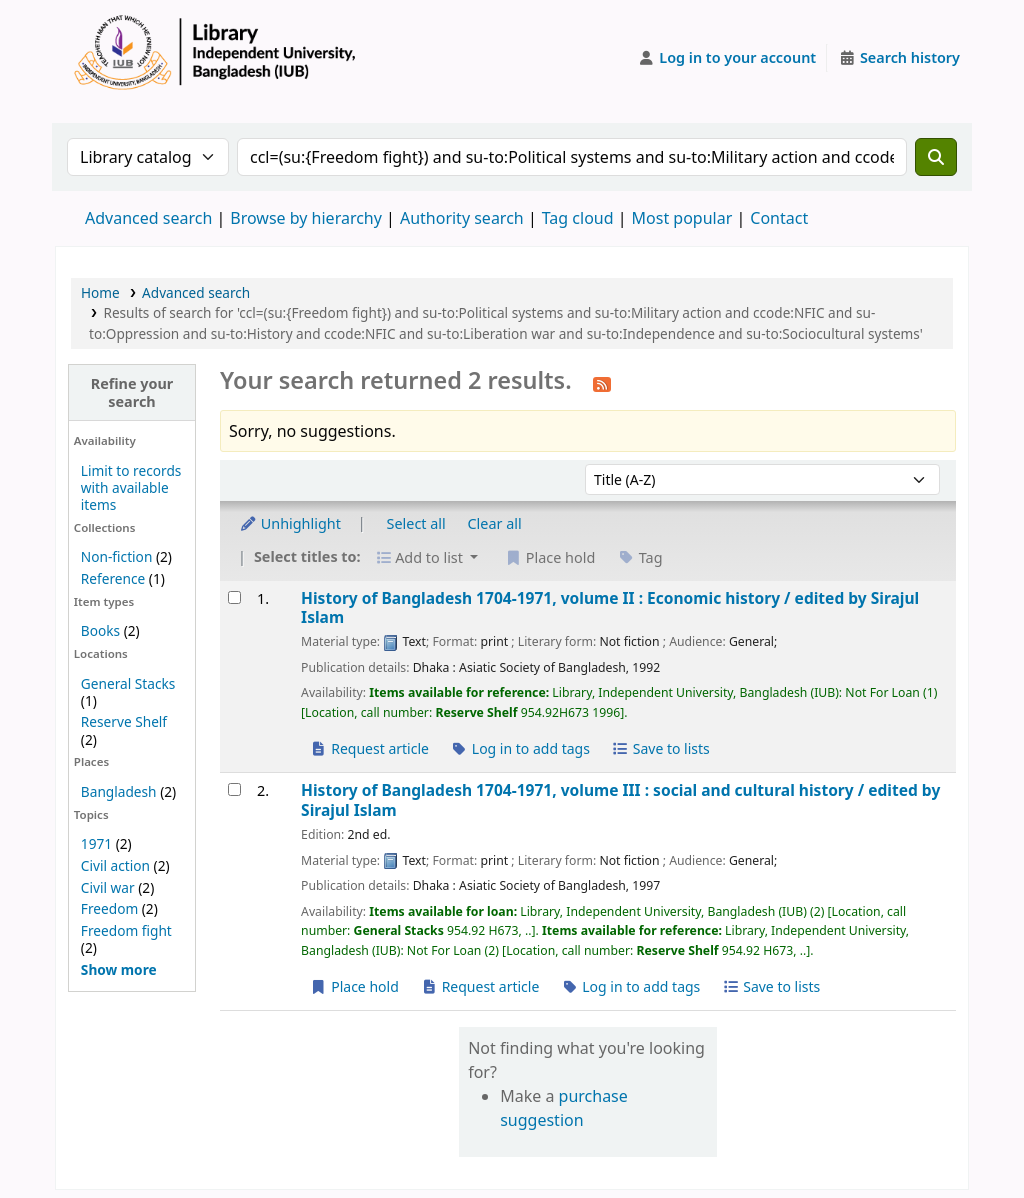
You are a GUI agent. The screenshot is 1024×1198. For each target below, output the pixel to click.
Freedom (109, 908)
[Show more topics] (119, 969)
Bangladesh (119, 791)
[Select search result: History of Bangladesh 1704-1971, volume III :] (234, 789)
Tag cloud (578, 218)
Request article (369, 748)
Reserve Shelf (124, 721)
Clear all (495, 523)
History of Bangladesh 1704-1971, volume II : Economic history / (610, 608)
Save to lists (661, 748)
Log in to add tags (520, 748)
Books (100, 630)
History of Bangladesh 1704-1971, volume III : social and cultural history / (620, 800)
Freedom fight (126, 930)
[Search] (936, 157)
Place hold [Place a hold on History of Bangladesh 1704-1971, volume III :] (354, 986)
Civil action (115, 865)
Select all (416, 523)
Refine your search (132, 392)
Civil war (108, 887)
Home (100, 292)
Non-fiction (117, 556)
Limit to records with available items (131, 487)
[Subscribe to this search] (602, 383)
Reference (113, 578)
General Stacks (128, 683)
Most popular (682, 218)
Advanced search (148, 218)
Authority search (462, 218)
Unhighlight (290, 523)
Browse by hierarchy (306, 218)
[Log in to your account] (727, 58)
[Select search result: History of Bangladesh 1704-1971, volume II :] (234, 597)
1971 (96, 843)
